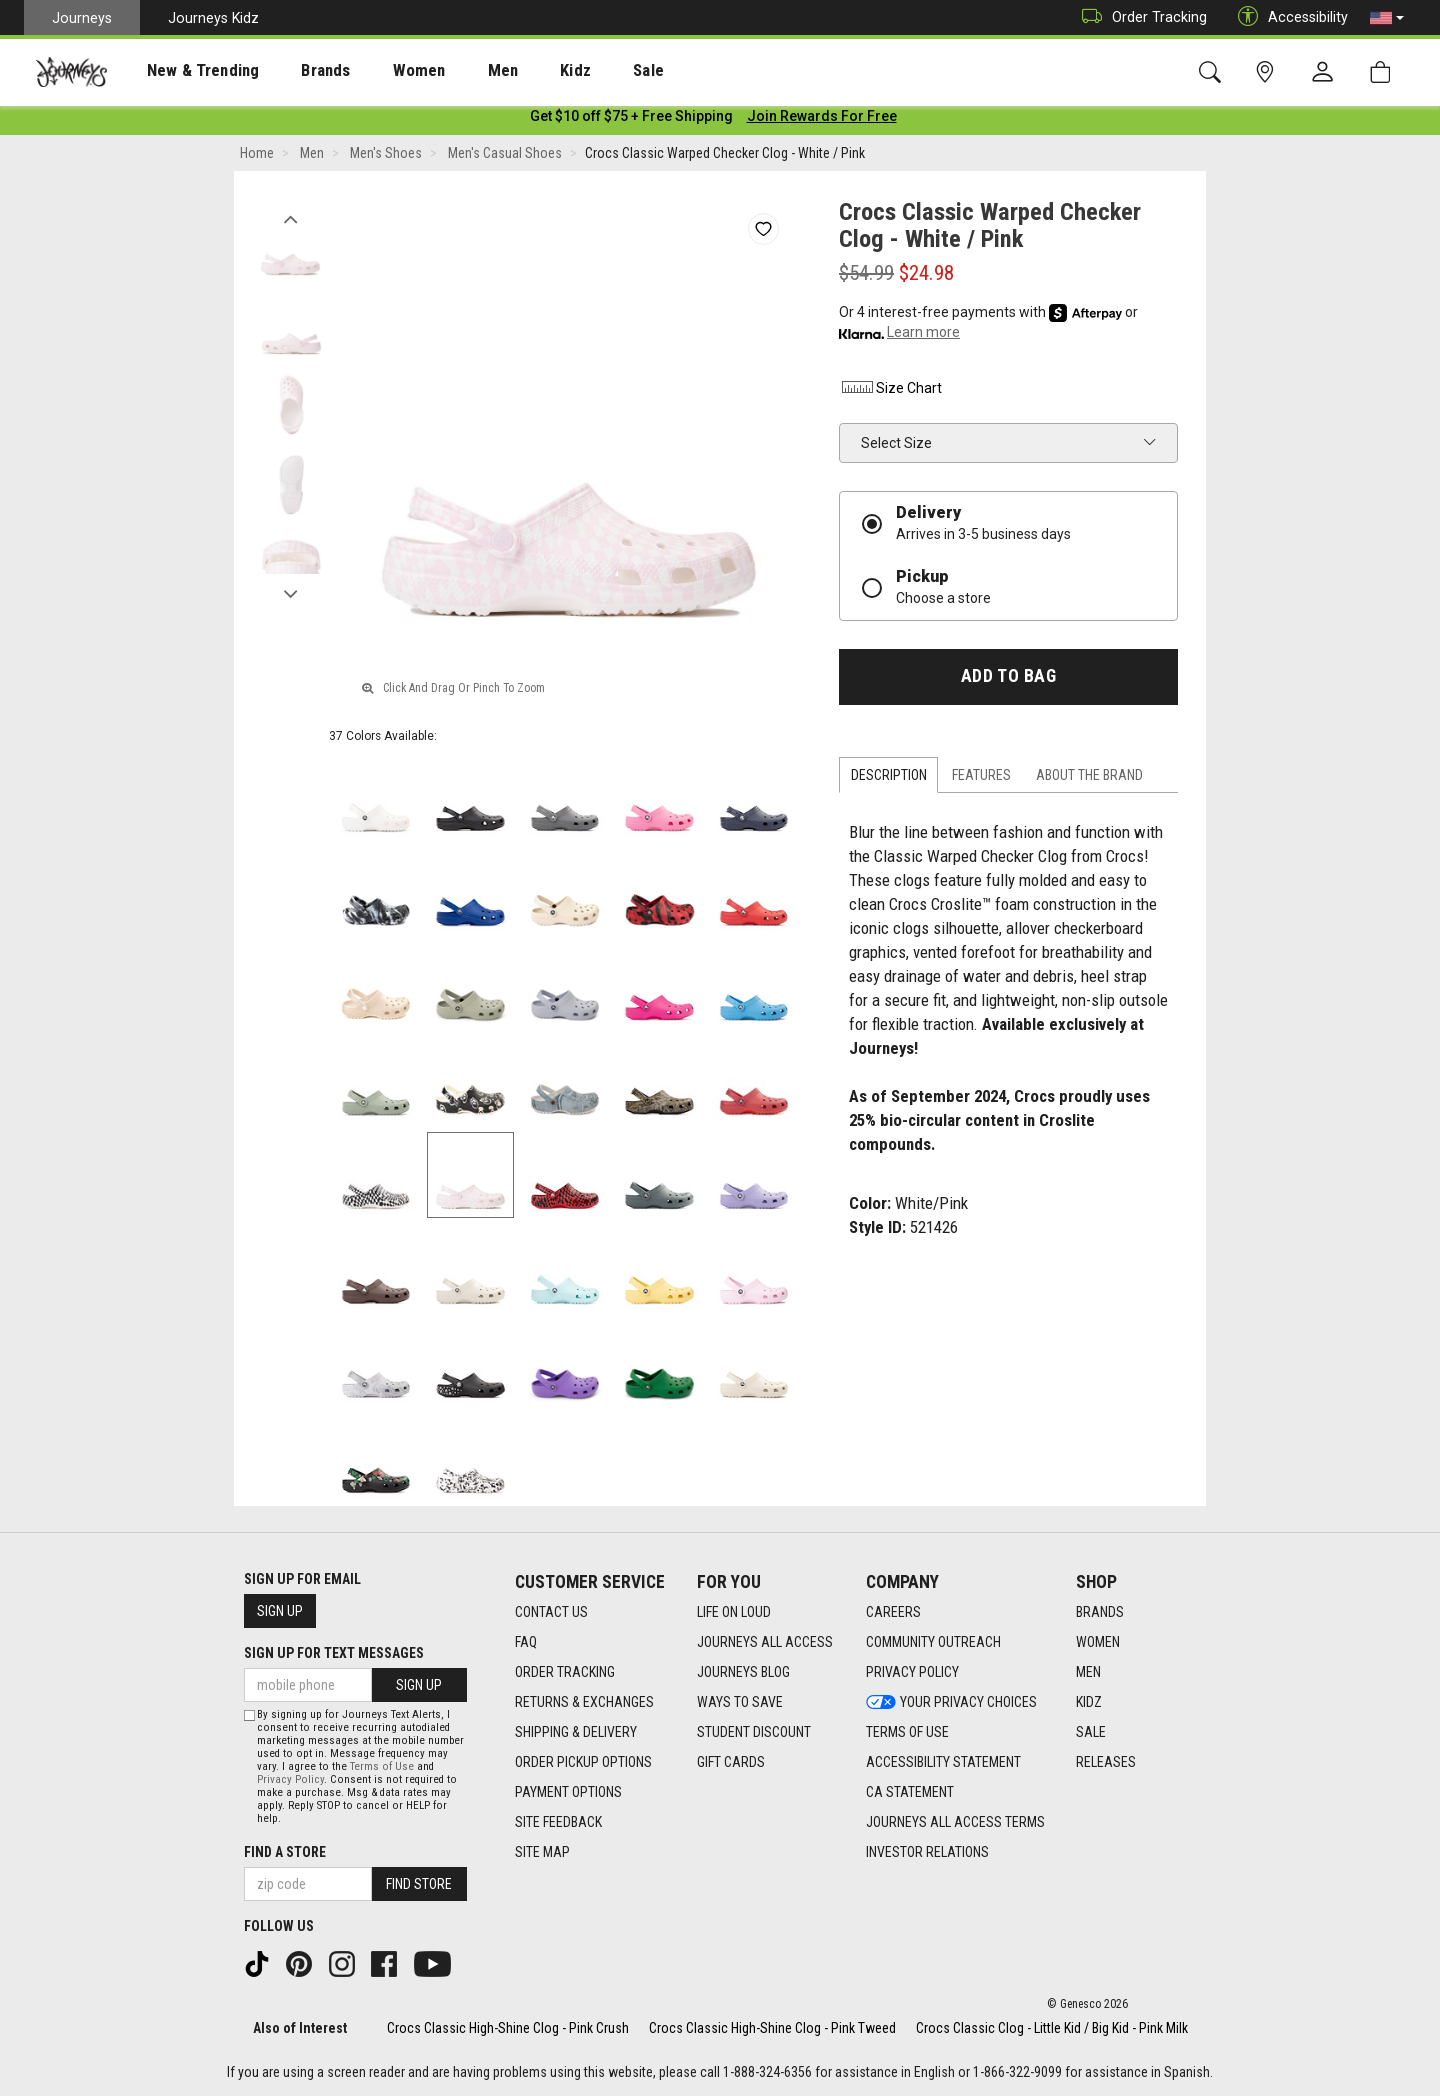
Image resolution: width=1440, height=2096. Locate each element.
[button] (1387, 18)
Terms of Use (382, 1766)
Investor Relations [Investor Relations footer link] (927, 1852)
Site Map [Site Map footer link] (542, 1852)
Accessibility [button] (1288, 17)
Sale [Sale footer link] (1091, 1732)
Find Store (419, 1884)
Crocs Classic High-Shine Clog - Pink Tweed (772, 2028)
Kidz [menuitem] (514, 71)
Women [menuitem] (377, 71)
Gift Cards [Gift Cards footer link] (731, 1762)
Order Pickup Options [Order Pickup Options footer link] (583, 1762)
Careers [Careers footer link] (893, 1612)
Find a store (285, 1852)
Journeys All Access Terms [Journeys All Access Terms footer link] (955, 1822)
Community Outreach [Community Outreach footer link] (933, 1642)
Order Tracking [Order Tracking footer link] (565, 1672)
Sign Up (280, 1611)
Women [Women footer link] (1098, 1642)
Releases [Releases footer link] (1106, 1762)
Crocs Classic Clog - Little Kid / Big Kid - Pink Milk (1052, 2028)
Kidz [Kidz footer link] (1089, 1702)
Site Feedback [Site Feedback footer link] (558, 1822)
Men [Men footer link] (1088, 1672)
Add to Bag (1008, 680)
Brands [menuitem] (294, 71)
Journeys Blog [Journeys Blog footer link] (743, 1672)
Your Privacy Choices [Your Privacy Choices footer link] (951, 1702)
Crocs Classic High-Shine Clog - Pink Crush (508, 2028)
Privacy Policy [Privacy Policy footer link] (912, 1672)
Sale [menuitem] (578, 71)
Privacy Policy (290, 1779)
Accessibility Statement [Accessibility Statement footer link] (943, 1762)
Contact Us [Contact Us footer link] (551, 1612)
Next (290, 593)
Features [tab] (981, 779)
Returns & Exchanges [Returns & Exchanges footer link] (584, 1702)
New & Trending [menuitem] (184, 71)
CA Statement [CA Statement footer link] (910, 1792)
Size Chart (890, 392)
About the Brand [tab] (1089, 779)
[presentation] (185, 70)
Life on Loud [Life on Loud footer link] (734, 1612)
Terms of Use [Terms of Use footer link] (907, 1732)
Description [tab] (889, 779)
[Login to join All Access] (631, 120)
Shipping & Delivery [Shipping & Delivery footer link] (576, 1732)
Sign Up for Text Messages (334, 1653)
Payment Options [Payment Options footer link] (568, 1792)
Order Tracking (1139, 17)
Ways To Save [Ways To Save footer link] (740, 1702)
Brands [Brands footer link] (1100, 1612)
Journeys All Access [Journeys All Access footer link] (765, 1642)
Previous (290, 218)
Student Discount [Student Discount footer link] (754, 1732)
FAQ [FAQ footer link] (526, 1642)
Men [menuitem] (450, 71)
